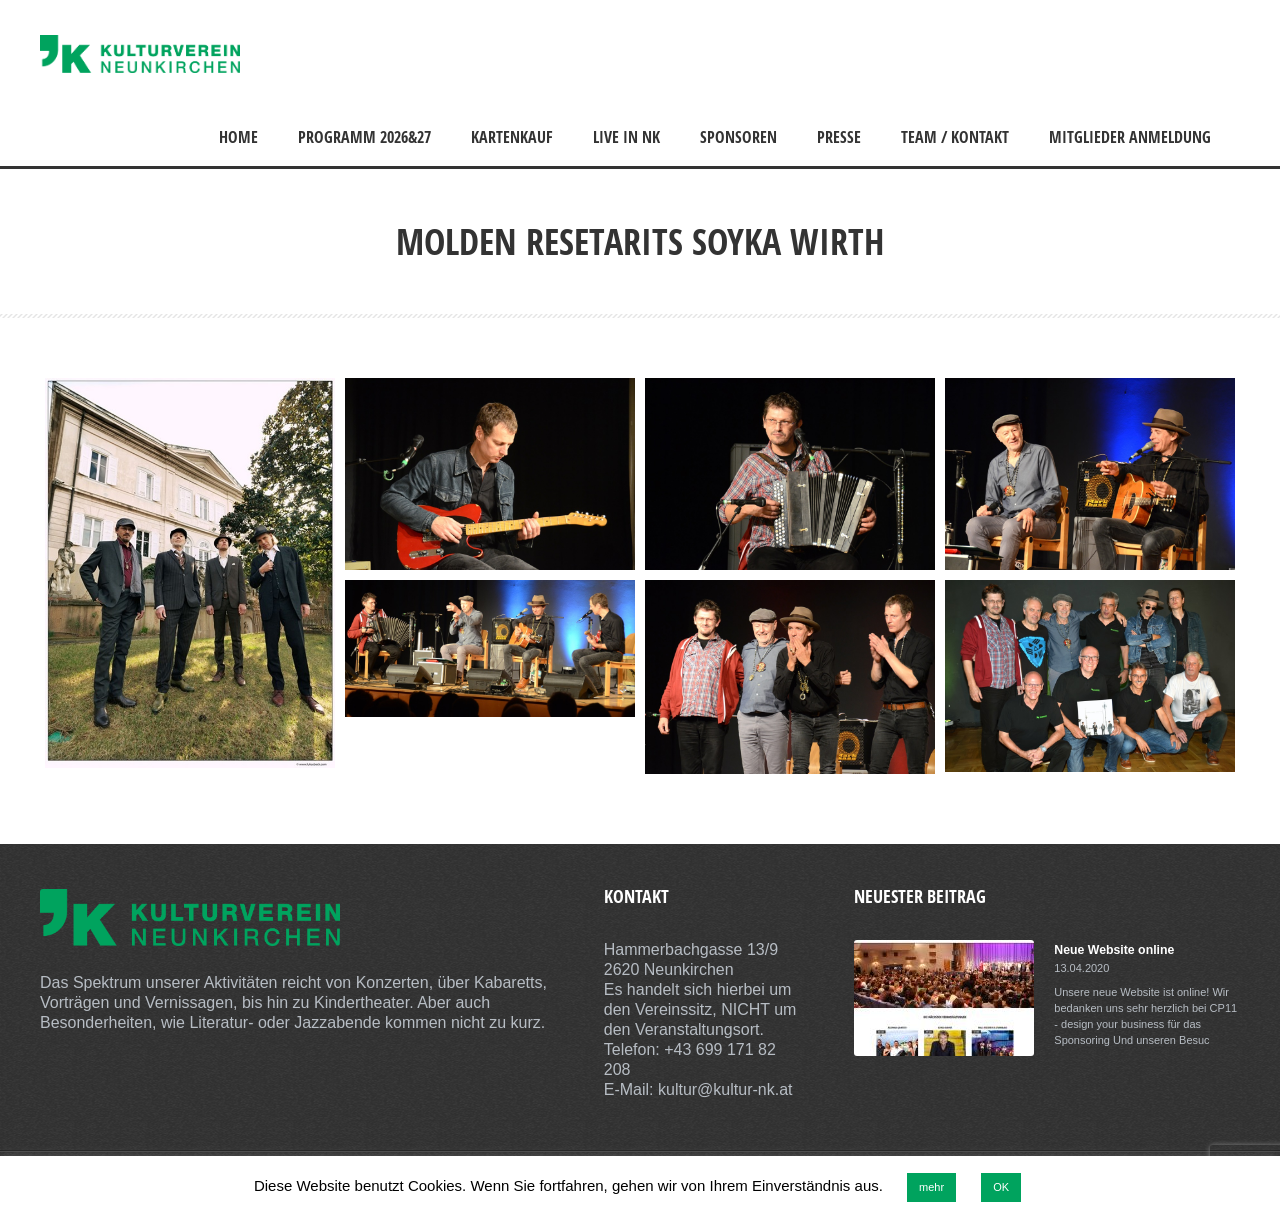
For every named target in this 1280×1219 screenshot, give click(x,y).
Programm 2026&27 (364, 137)
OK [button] (1001, 1187)
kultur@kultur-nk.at (725, 1089)
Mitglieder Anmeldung (1130, 137)
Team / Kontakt (955, 137)
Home (238, 137)
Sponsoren (738, 137)
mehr (931, 1187)
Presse (839, 137)
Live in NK (626, 137)
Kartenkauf (512, 137)
